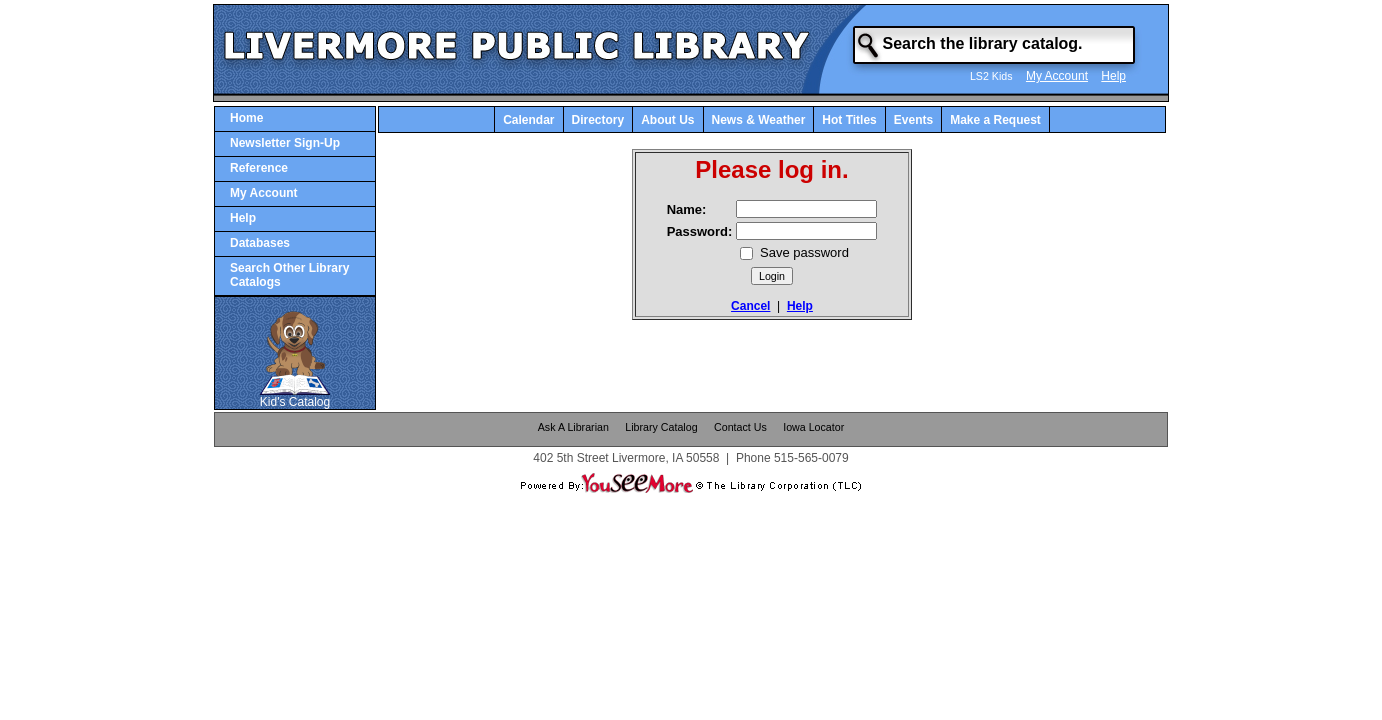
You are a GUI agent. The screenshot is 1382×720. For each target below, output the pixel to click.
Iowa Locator (813, 427)
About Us (667, 120)
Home (246, 118)
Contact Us (740, 427)
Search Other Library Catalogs (289, 275)
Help (1113, 76)
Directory (598, 120)
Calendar (528, 120)
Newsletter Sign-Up (285, 143)
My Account (1057, 76)
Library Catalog (661, 427)
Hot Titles (849, 120)
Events (913, 120)
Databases (260, 243)
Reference (259, 168)
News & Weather (759, 120)
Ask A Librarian (573, 427)
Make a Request (995, 120)
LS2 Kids (991, 76)
